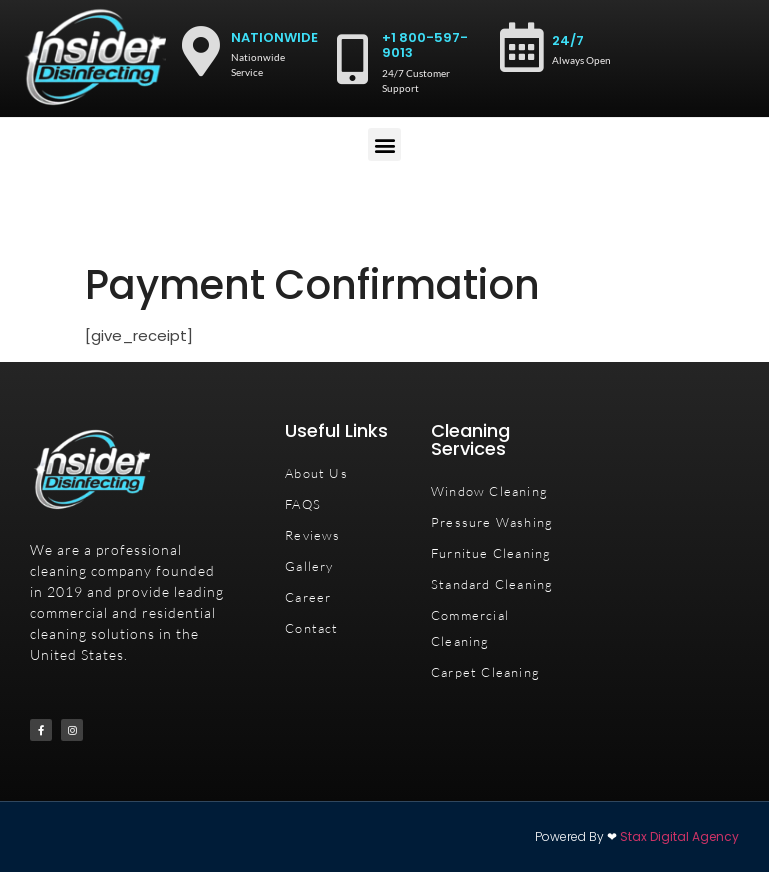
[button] (384, 144)
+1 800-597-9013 (425, 45)
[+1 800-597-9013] (352, 59)
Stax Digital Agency (679, 836)
